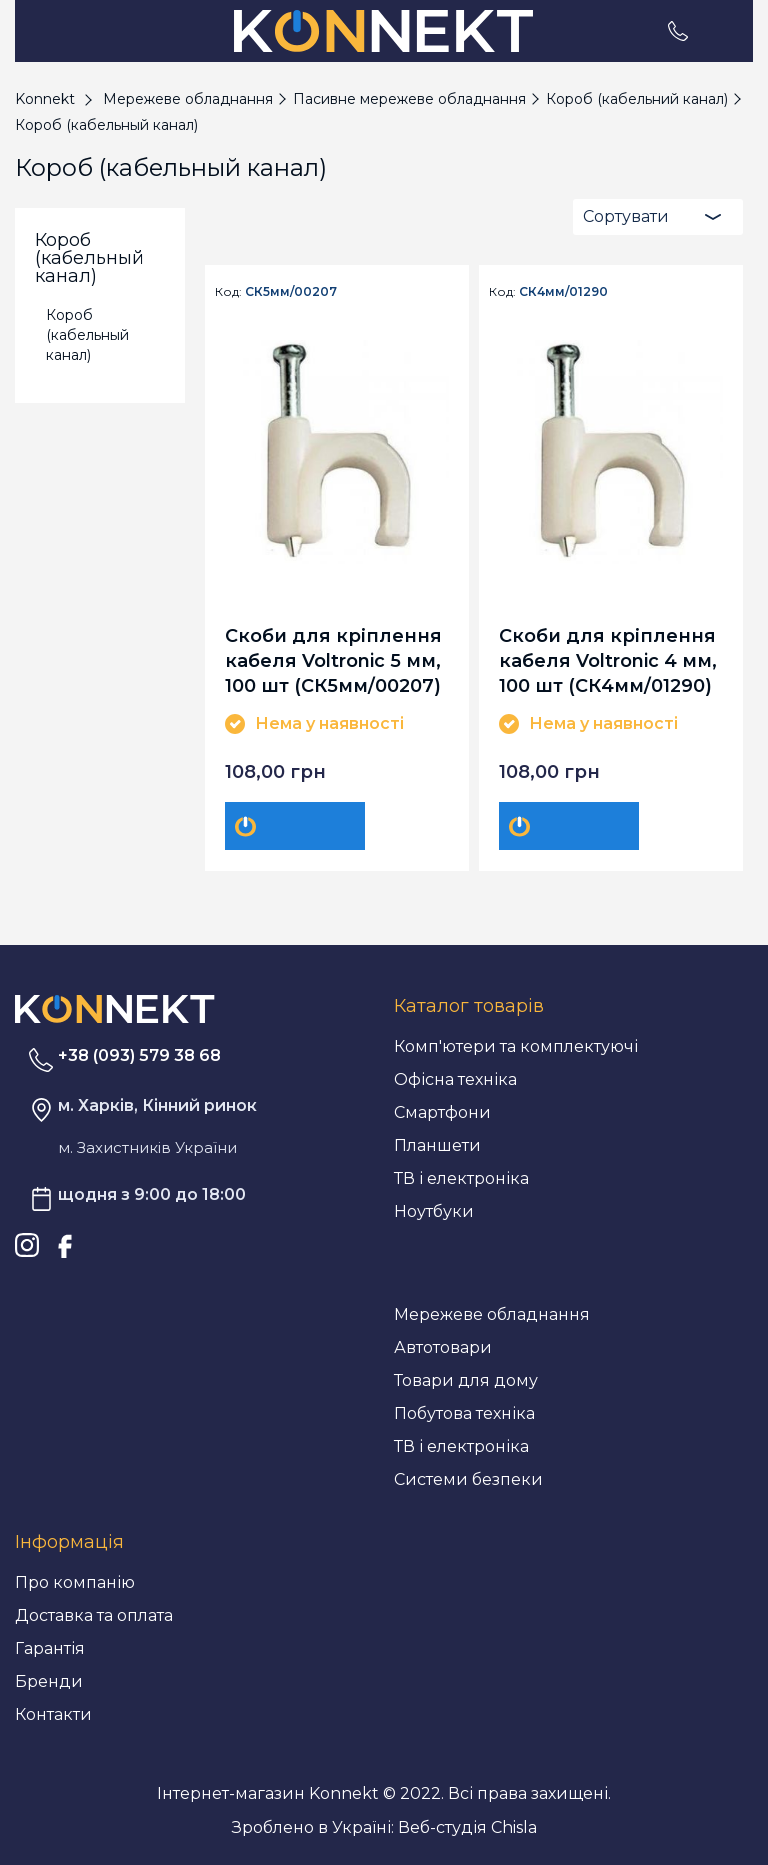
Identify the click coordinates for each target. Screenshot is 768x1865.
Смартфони (442, 1112)
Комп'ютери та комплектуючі (516, 1046)
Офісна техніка (455, 1079)
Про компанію (75, 1582)
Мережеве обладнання (492, 1314)
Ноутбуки (434, 1211)
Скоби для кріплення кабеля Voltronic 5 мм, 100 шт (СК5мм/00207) (333, 660)
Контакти (53, 1714)
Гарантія (50, 1648)
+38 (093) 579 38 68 (139, 1055)
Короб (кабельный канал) (87, 335)
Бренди (49, 1681)
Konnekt (45, 99)
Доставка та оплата (94, 1615)
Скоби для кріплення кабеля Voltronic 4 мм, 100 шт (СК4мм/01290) (608, 660)
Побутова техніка (464, 1413)
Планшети (437, 1145)
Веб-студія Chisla (467, 1827)
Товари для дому (466, 1380)
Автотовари (443, 1347)
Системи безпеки (468, 1479)
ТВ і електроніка (461, 1178)
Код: (228, 292)
